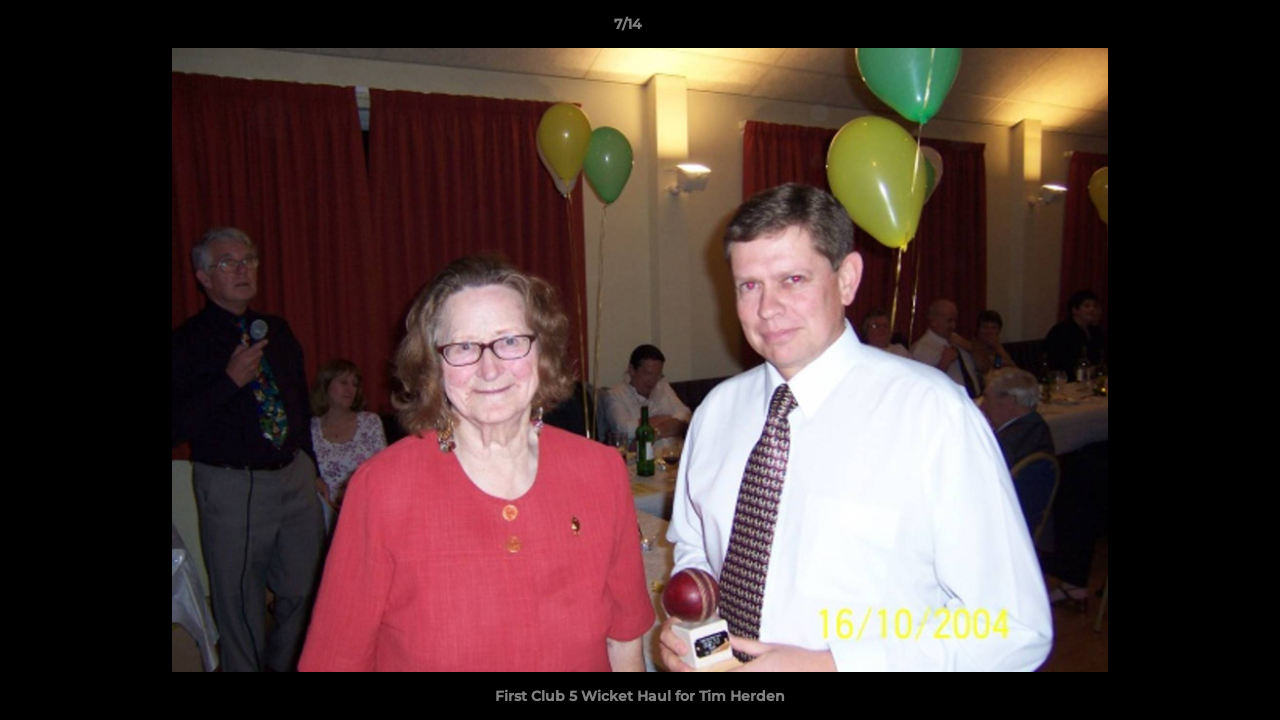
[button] (1196, 29)
